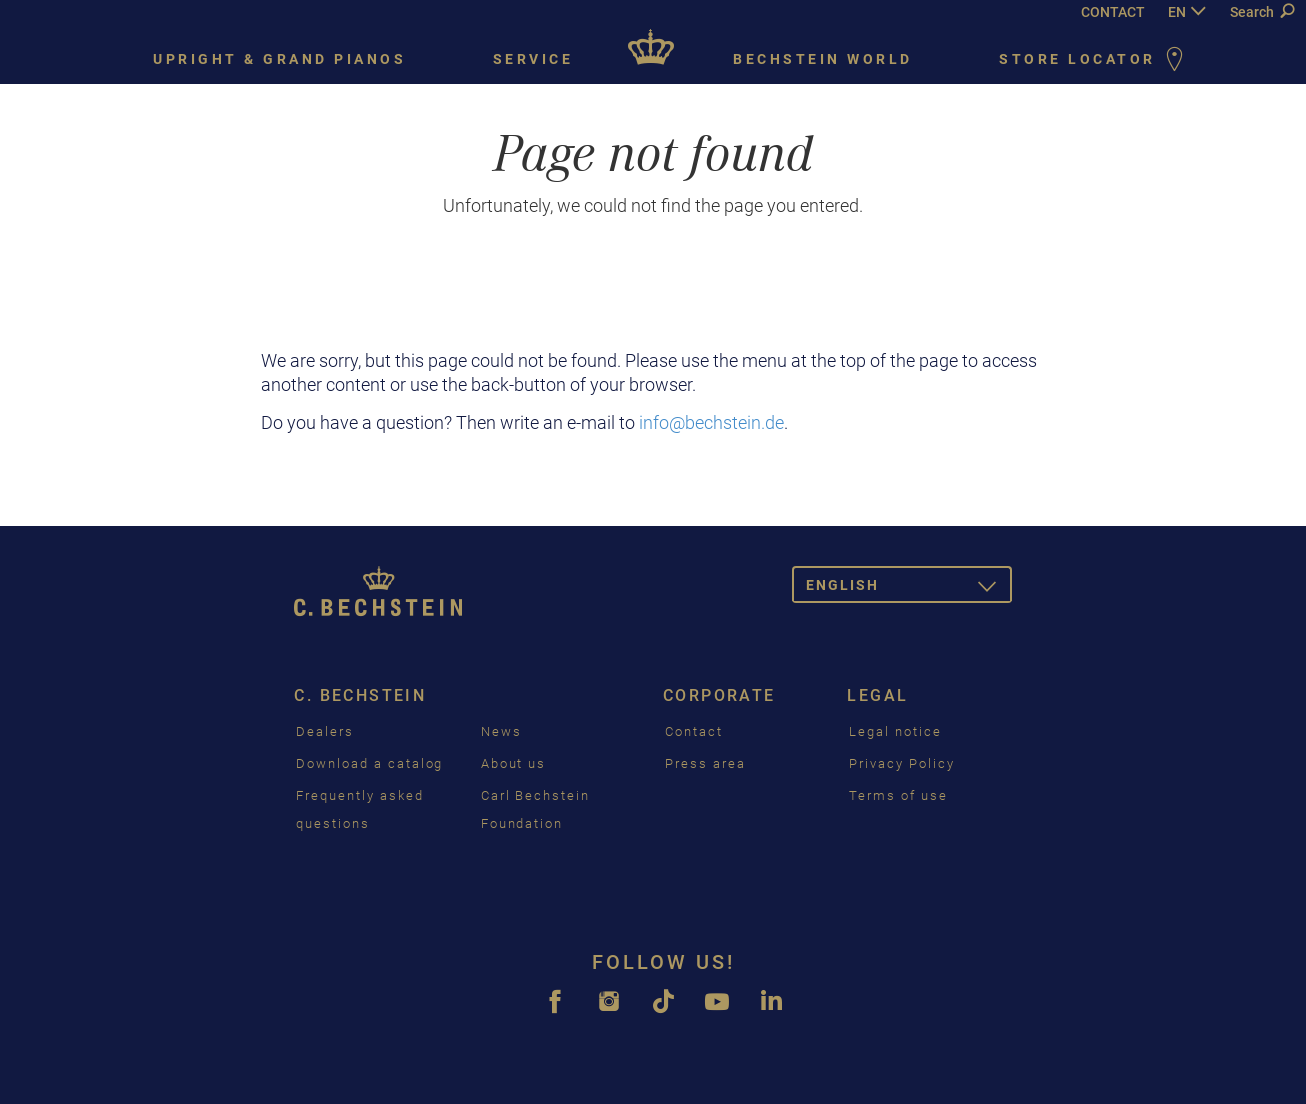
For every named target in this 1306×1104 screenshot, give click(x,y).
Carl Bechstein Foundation (535, 809)
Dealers (325, 731)
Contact (694, 731)
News (501, 731)
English (909, 588)
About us (514, 763)
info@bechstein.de (711, 422)
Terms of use (898, 795)
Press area (705, 763)
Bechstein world (823, 59)
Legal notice (895, 731)
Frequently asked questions (359, 809)
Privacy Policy (901, 763)
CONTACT (1113, 12)
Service (533, 59)
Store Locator (1095, 60)
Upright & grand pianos (279, 59)
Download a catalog (369, 763)
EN (1177, 12)
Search (1262, 12)
